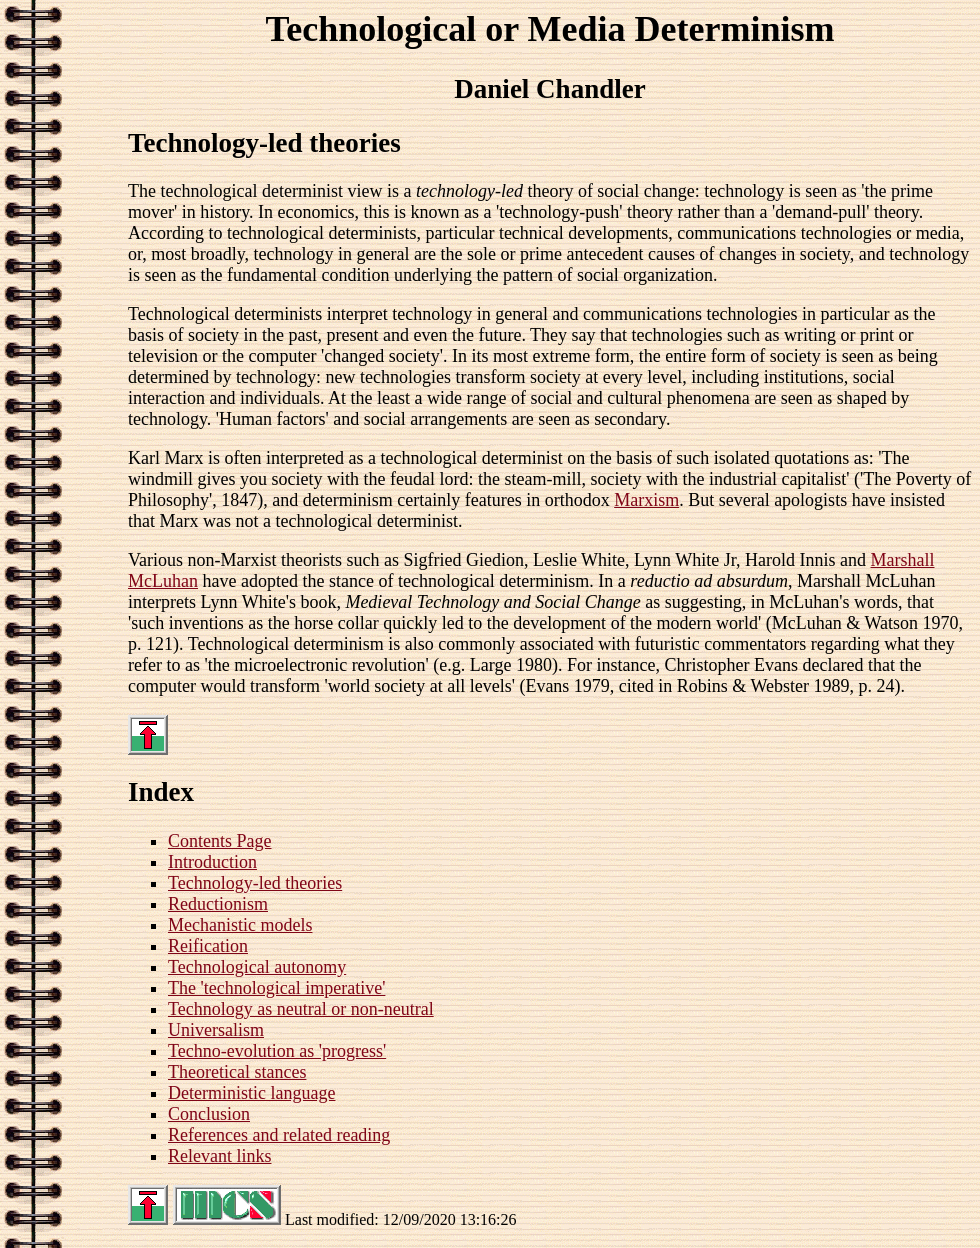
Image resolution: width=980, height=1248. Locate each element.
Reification (208, 946)
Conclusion (209, 1114)
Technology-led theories (255, 883)
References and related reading (279, 1135)
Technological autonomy (257, 967)
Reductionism (218, 904)
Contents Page (220, 841)
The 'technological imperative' (276, 988)
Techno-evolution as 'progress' (277, 1051)
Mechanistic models (240, 925)
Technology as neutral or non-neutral (301, 1009)
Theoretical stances (237, 1072)
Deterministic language (251, 1093)
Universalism (216, 1030)
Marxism (646, 500)
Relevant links (219, 1156)
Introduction (212, 862)
